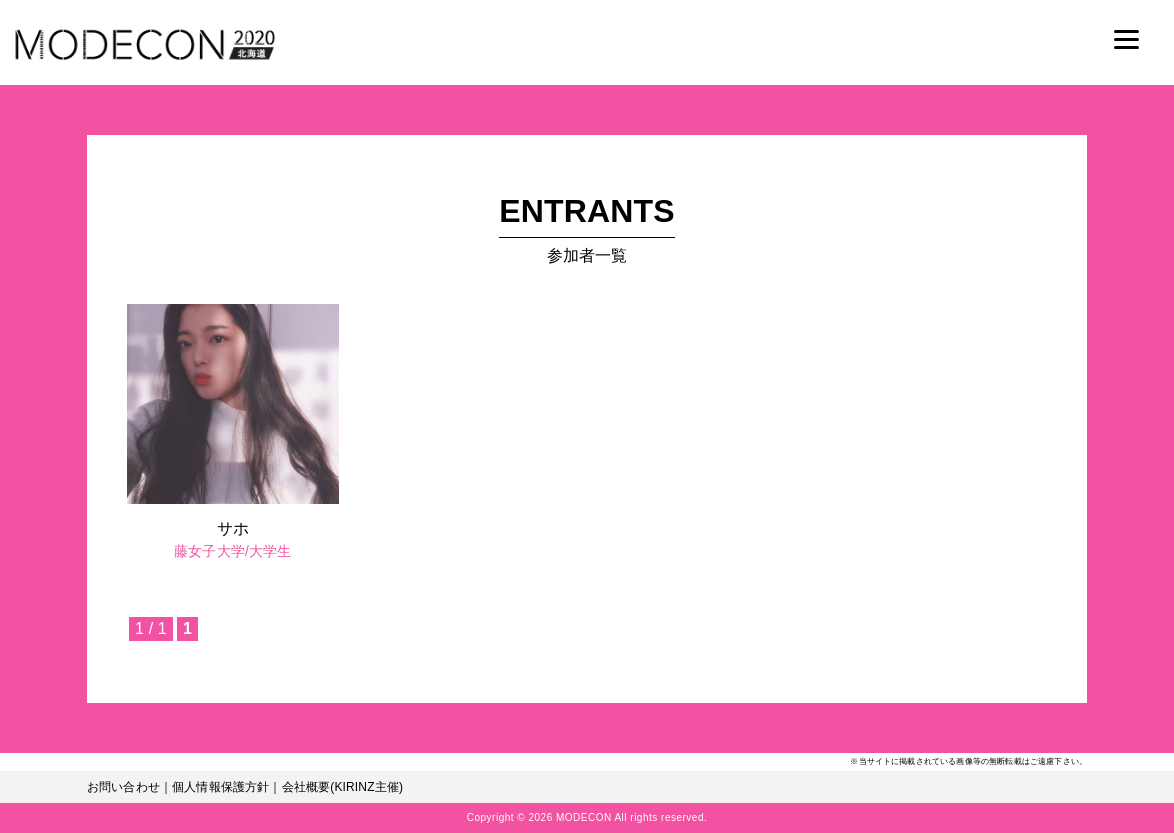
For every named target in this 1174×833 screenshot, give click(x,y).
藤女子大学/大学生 (232, 551)
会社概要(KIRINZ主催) (343, 787)
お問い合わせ (123, 787)
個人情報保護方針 (220, 787)
